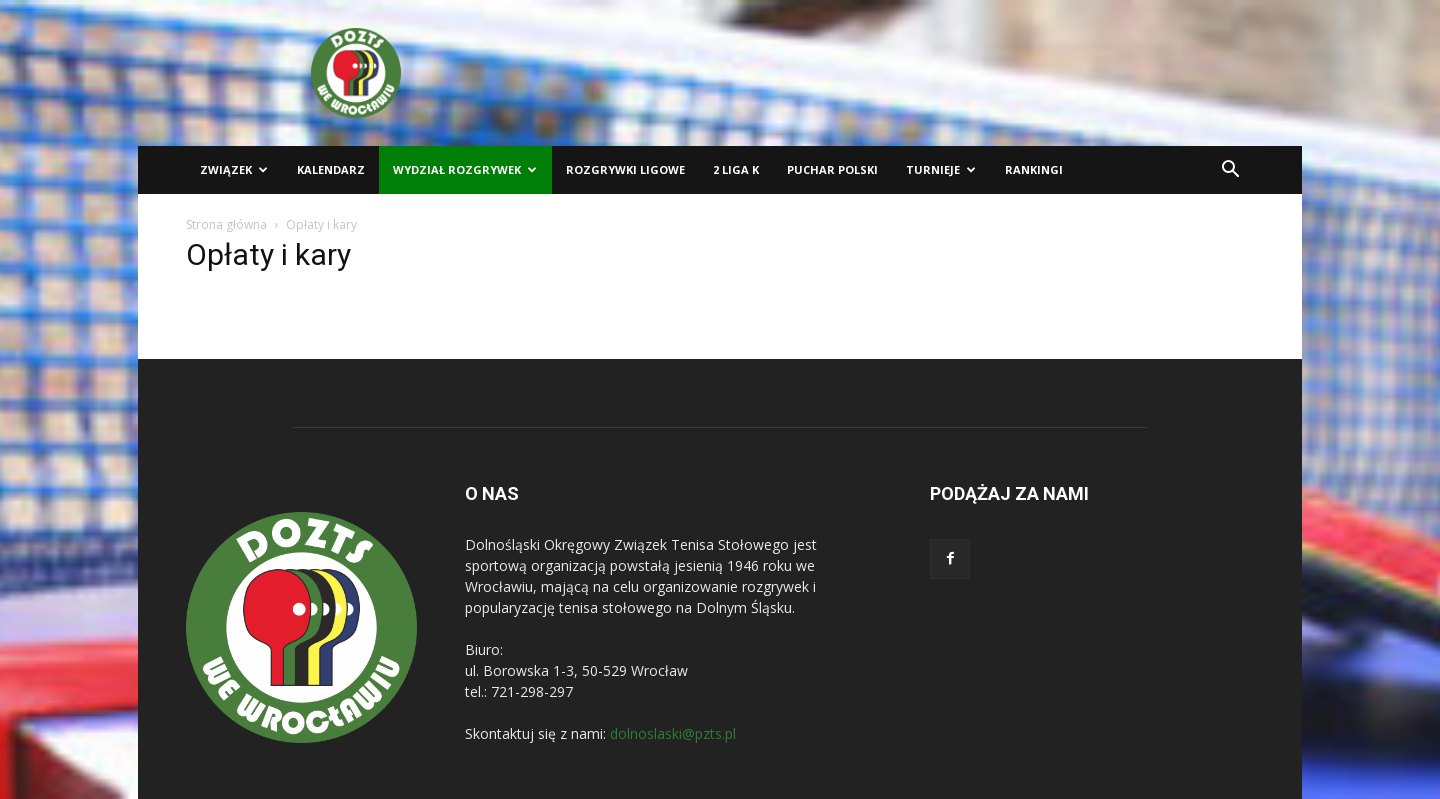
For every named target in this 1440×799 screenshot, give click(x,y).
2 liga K (736, 169)
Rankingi (1034, 169)
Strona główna (226, 224)
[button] (1230, 171)
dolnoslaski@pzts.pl (673, 733)
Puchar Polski (832, 169)
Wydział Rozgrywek (465, 169)
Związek (234, 169)
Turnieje (941, 169)
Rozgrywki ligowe (625, 169)
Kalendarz (331, 169)
